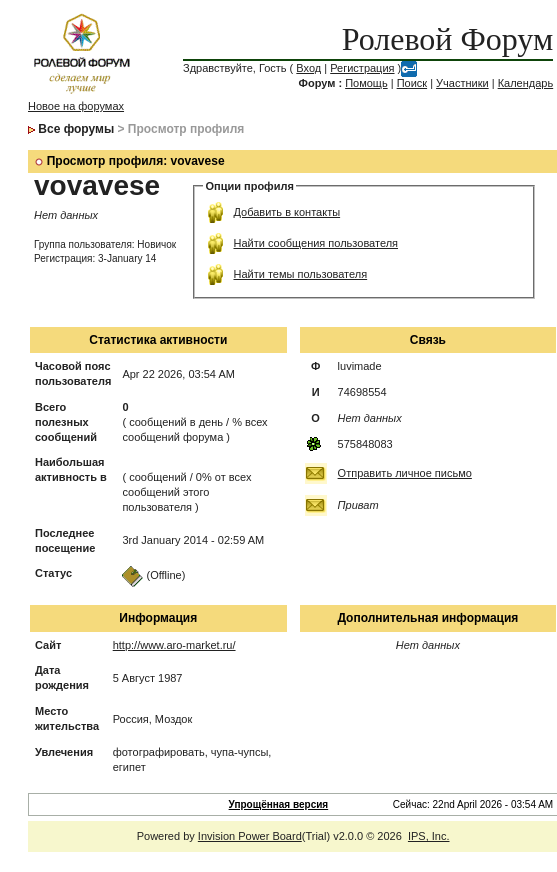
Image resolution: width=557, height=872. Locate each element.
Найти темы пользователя (300, 274)
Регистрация (362, 68)
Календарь (526, 83)
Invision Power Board (250, 836)
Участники (462, 83)
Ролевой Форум (447, 39)
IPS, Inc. (429, 836)
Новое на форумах (76, 106)
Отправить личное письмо (405, 473)
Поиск (412, 83)
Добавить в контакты (286, 212)
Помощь (366, 83)
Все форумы (76, 129)
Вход (308, 68)
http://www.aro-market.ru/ (174, 645)
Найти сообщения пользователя (315, 243)
